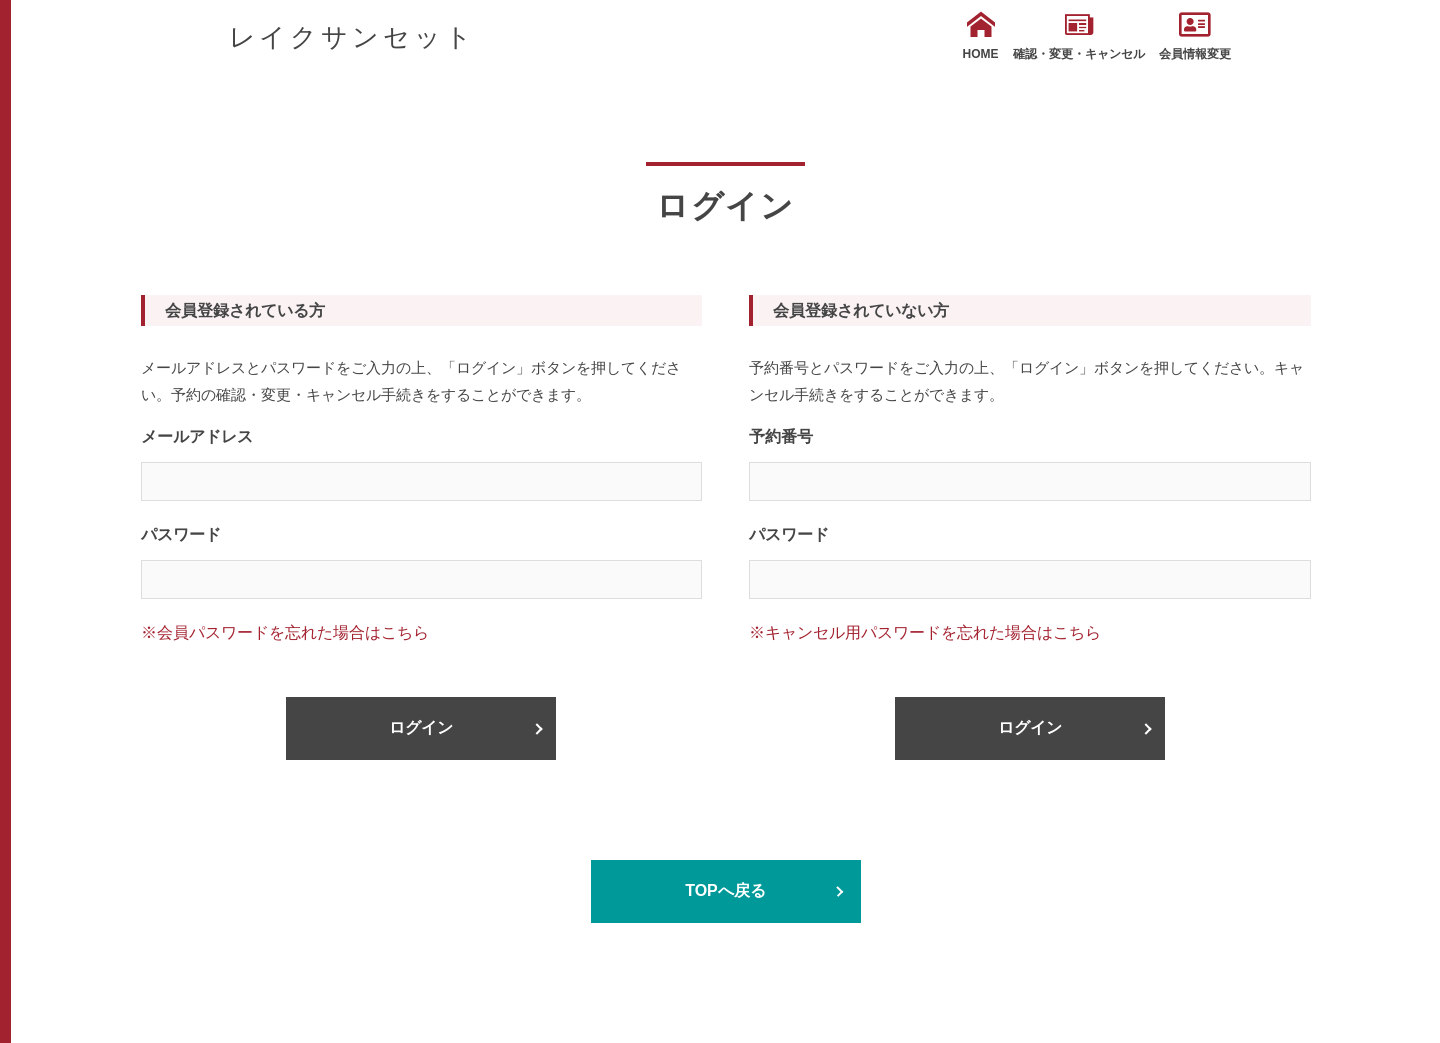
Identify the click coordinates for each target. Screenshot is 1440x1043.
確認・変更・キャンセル (1079, 36)
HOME (981, 36)
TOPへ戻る (725, 890)
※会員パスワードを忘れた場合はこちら (285, 632)
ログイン (421, 727)
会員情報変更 (1195, 36)
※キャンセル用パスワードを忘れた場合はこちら (925, 632)
